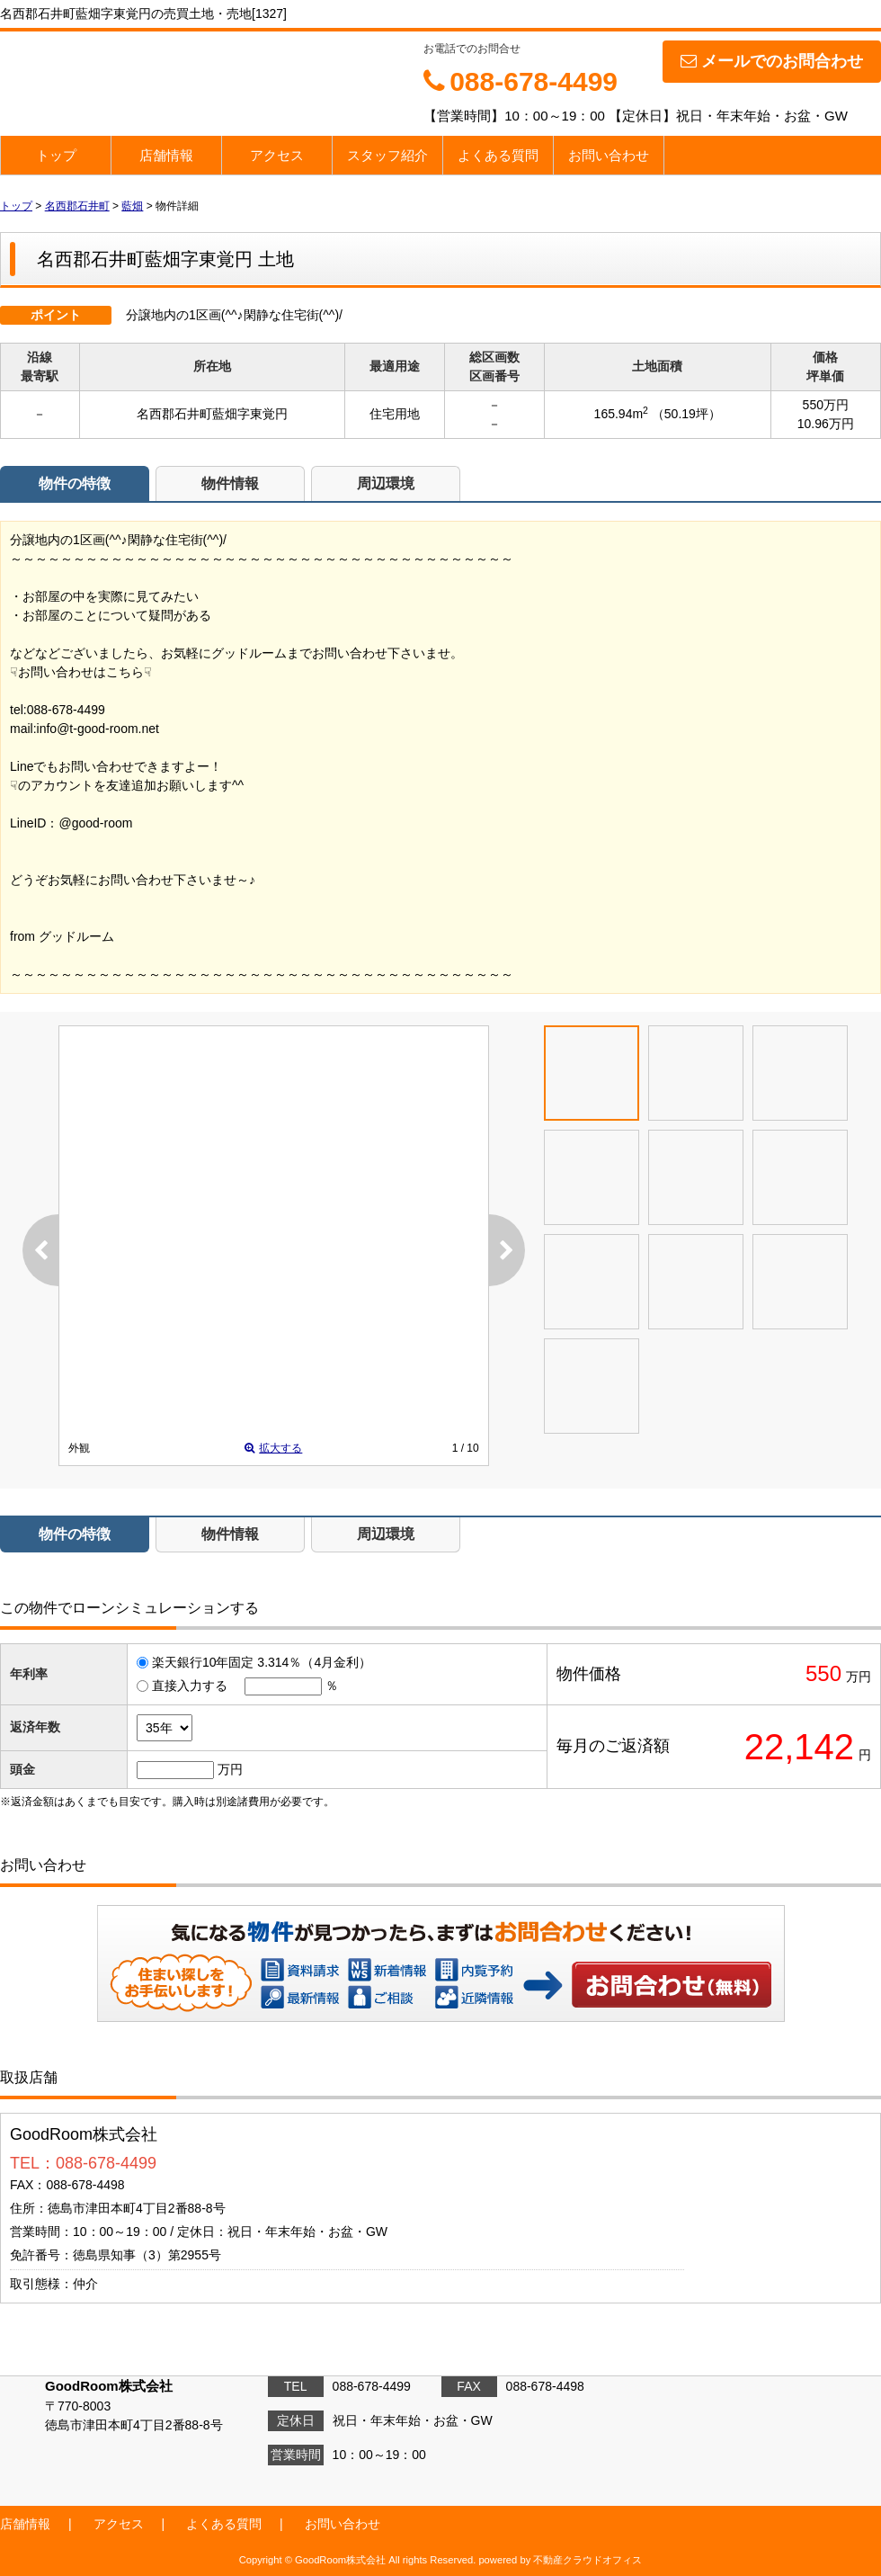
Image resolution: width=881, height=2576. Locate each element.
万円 (230, 1769)
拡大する (273, 1448)
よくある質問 (498, 155)
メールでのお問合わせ (772, 61)
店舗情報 (166, 155)
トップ (56, 155)
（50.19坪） (686, 414)
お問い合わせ (608, 155)
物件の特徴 (75, 483)
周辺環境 (385, 483)
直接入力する (189, 1685)
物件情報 (230, 483)
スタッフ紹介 (387, 155)
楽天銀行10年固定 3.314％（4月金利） (261, 1662)
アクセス (277, 155)
